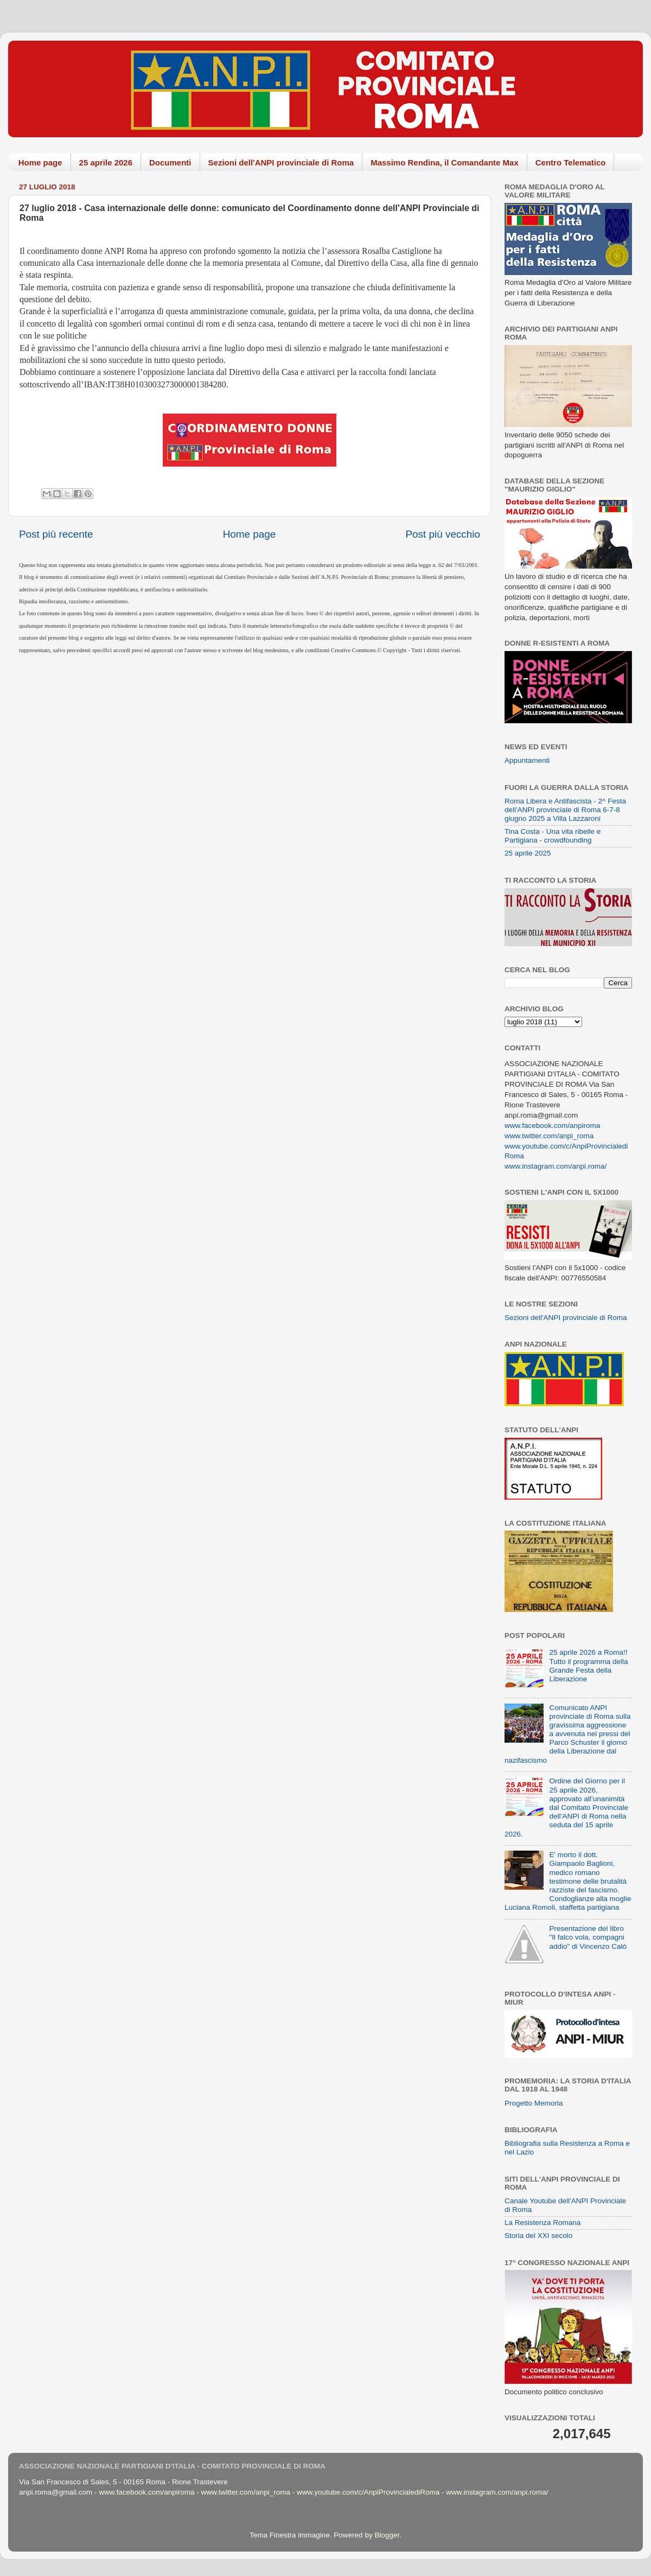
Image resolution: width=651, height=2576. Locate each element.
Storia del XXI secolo (538, 2235)
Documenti (170, 162)
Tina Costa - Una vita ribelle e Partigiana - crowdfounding (553, 835)
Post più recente (56, 534)
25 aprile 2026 (105, 162)
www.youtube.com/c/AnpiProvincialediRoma (368, 2492)
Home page (40, 162)
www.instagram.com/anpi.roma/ (556, 1166)
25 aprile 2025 (528, 853)
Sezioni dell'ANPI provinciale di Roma (281, 162)
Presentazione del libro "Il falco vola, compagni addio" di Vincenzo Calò (588, 1937)
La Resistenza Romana (542, 2222)
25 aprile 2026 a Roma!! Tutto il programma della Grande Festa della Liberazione (588, 1665)
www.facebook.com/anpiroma (552, 1125)
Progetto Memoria (534, 2103)
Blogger (386, 2535)
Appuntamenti (527, 760)
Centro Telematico (570, 162)
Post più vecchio (442, 534)
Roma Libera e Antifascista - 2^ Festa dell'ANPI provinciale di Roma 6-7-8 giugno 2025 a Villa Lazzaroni (565, 809)
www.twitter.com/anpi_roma (549, 1136)
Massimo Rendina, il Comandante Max (445, 162)
